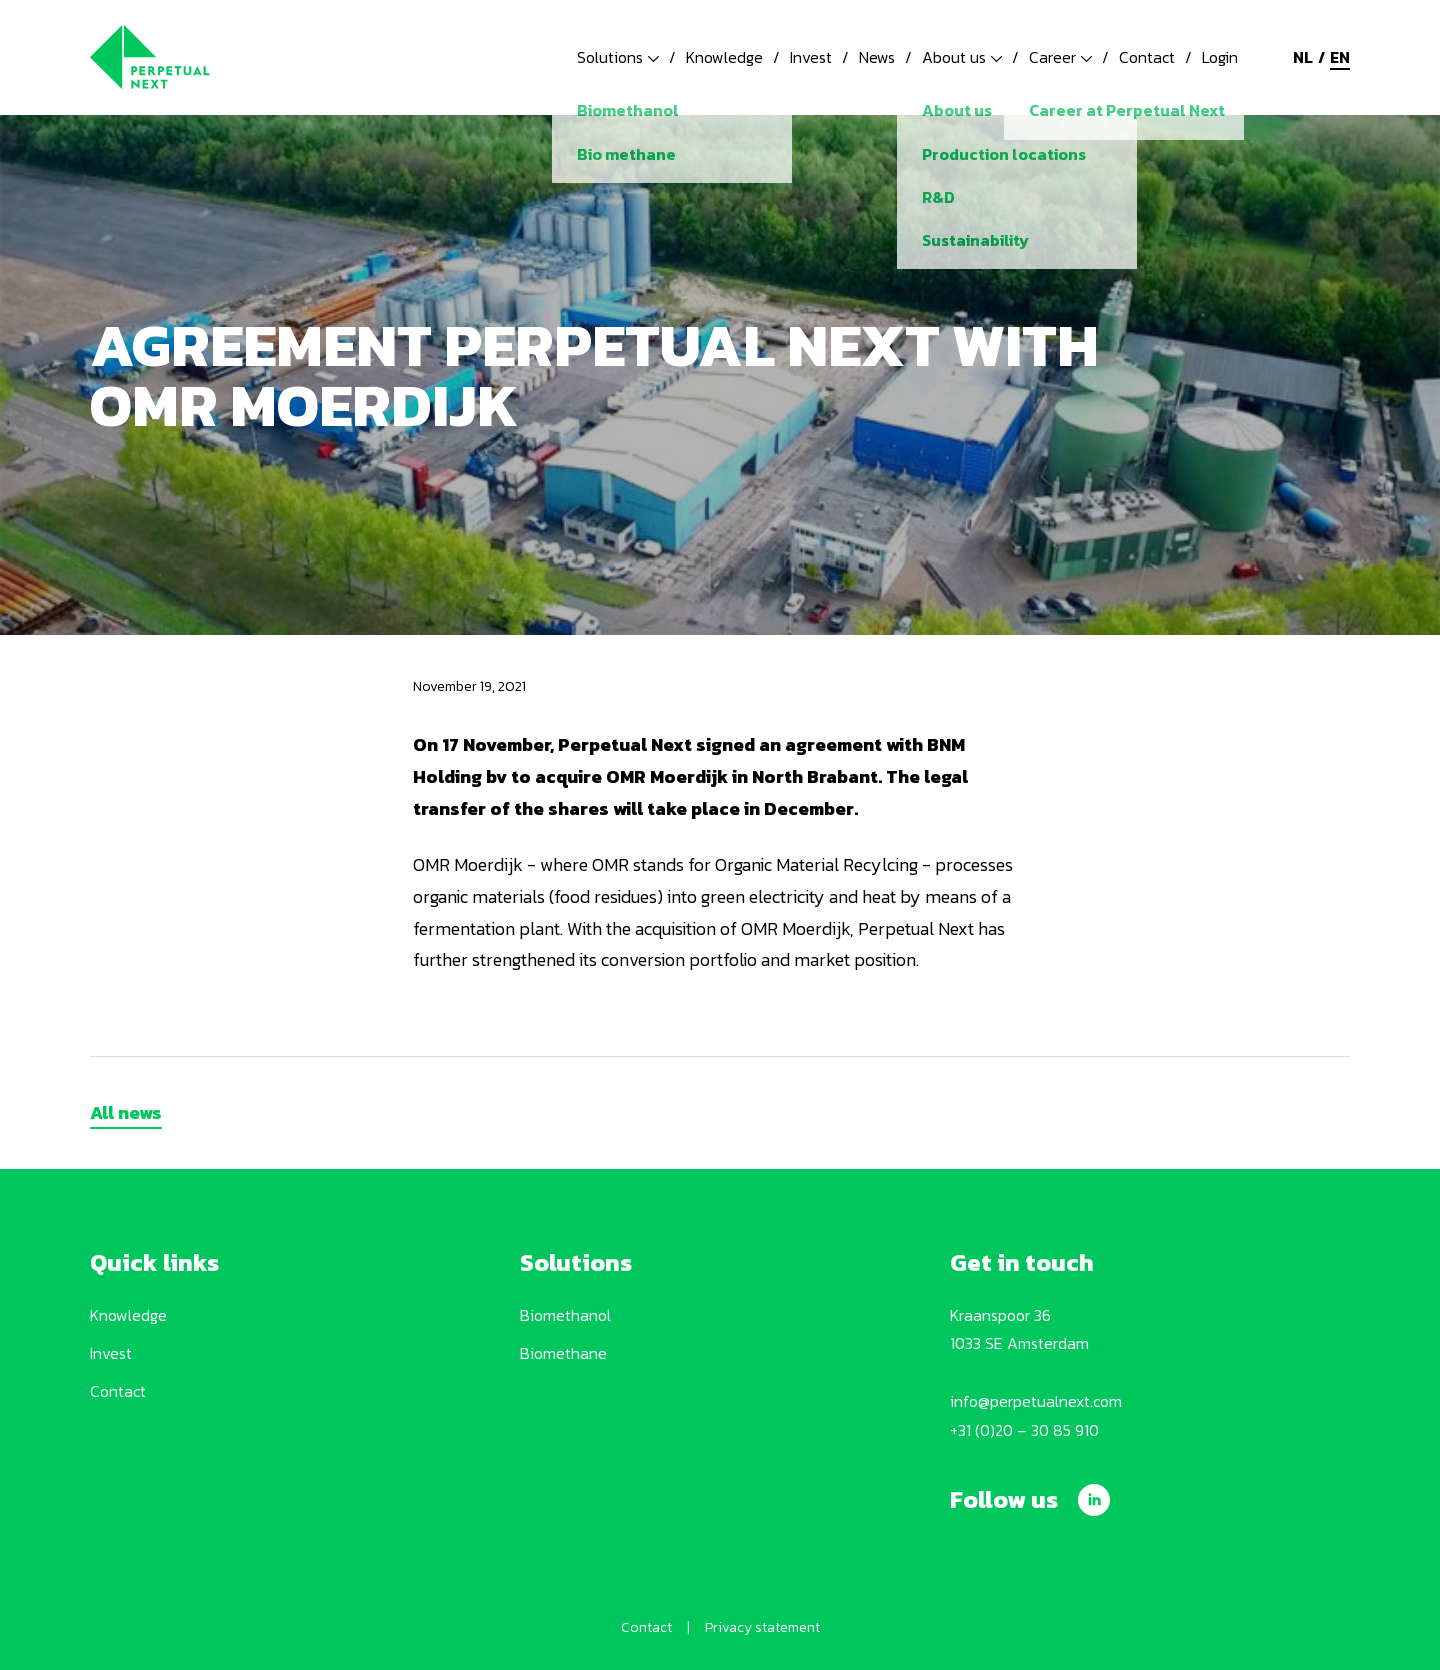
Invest (811, 57)
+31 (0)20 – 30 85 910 (1024, 1430)
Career (1060, 57)
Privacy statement (762, 1627)
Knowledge (724, 57)
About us (962, 57)
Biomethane (563, 1353)
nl (1303, 57)
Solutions (618, 57)
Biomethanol (565, 1315)
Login (1220, 57)
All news (126, 1112)
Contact (1147, 57)
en (1340, 57)
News (877, 57)
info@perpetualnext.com (1036, 1401)
